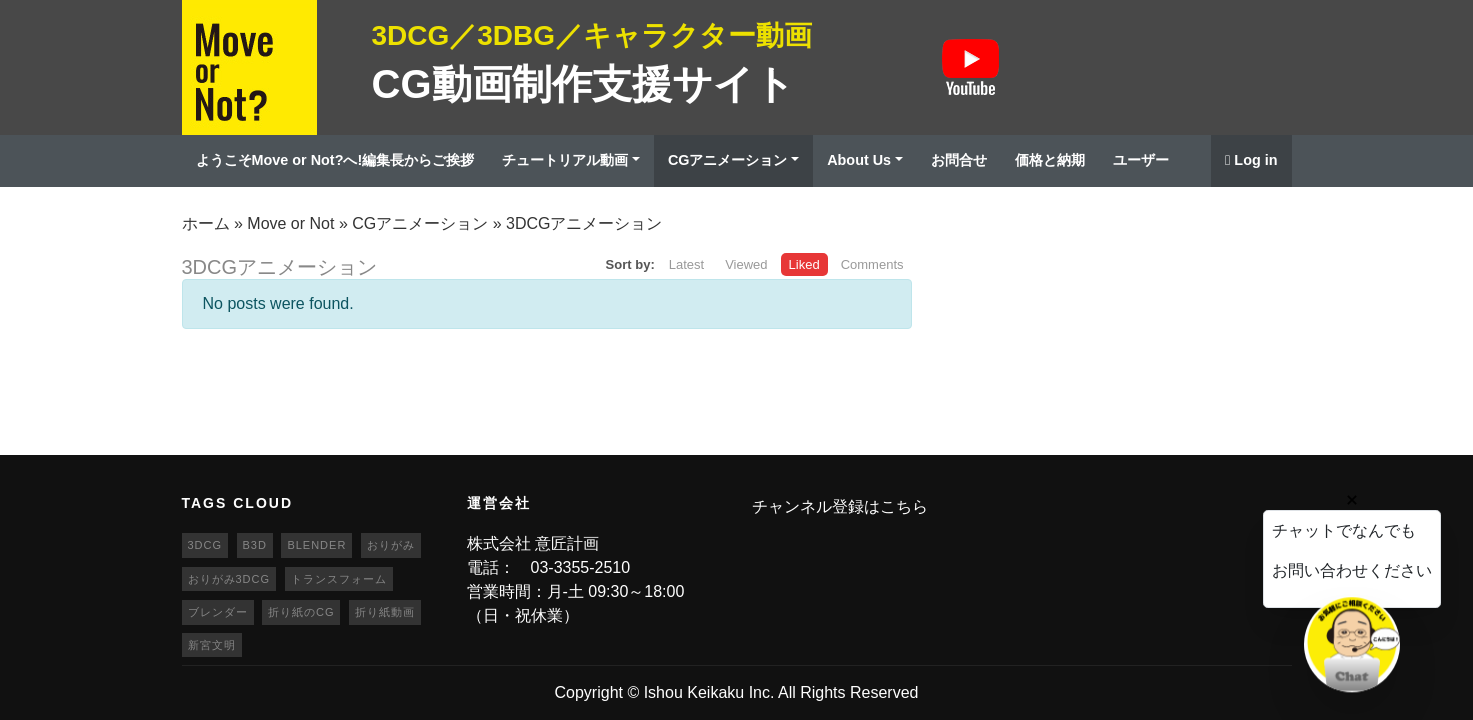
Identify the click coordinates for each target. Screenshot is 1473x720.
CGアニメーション (728, 160)
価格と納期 (1050, 160)
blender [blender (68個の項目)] (316, 545)
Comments (872, 264)
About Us (859, 160)
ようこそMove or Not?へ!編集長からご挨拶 (335, 160)
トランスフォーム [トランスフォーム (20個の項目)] (339, 579)
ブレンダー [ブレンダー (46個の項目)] (218, 612)
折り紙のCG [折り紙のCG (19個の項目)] (301, 612)
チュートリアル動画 (565, 160)
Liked (804, 264)
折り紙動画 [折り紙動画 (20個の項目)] (385, 612)
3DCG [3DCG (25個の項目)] (205, 545)
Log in (1251, 160)
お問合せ (959, 160)
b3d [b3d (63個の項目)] (255, 545)
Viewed (746, 264)
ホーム (206, 223)
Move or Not (290, 223)
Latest (686, 264)
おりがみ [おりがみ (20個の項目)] (391, 545)
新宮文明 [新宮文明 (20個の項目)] (212, 645)
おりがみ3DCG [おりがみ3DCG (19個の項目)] (229, 579)
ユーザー (1141, 160)
